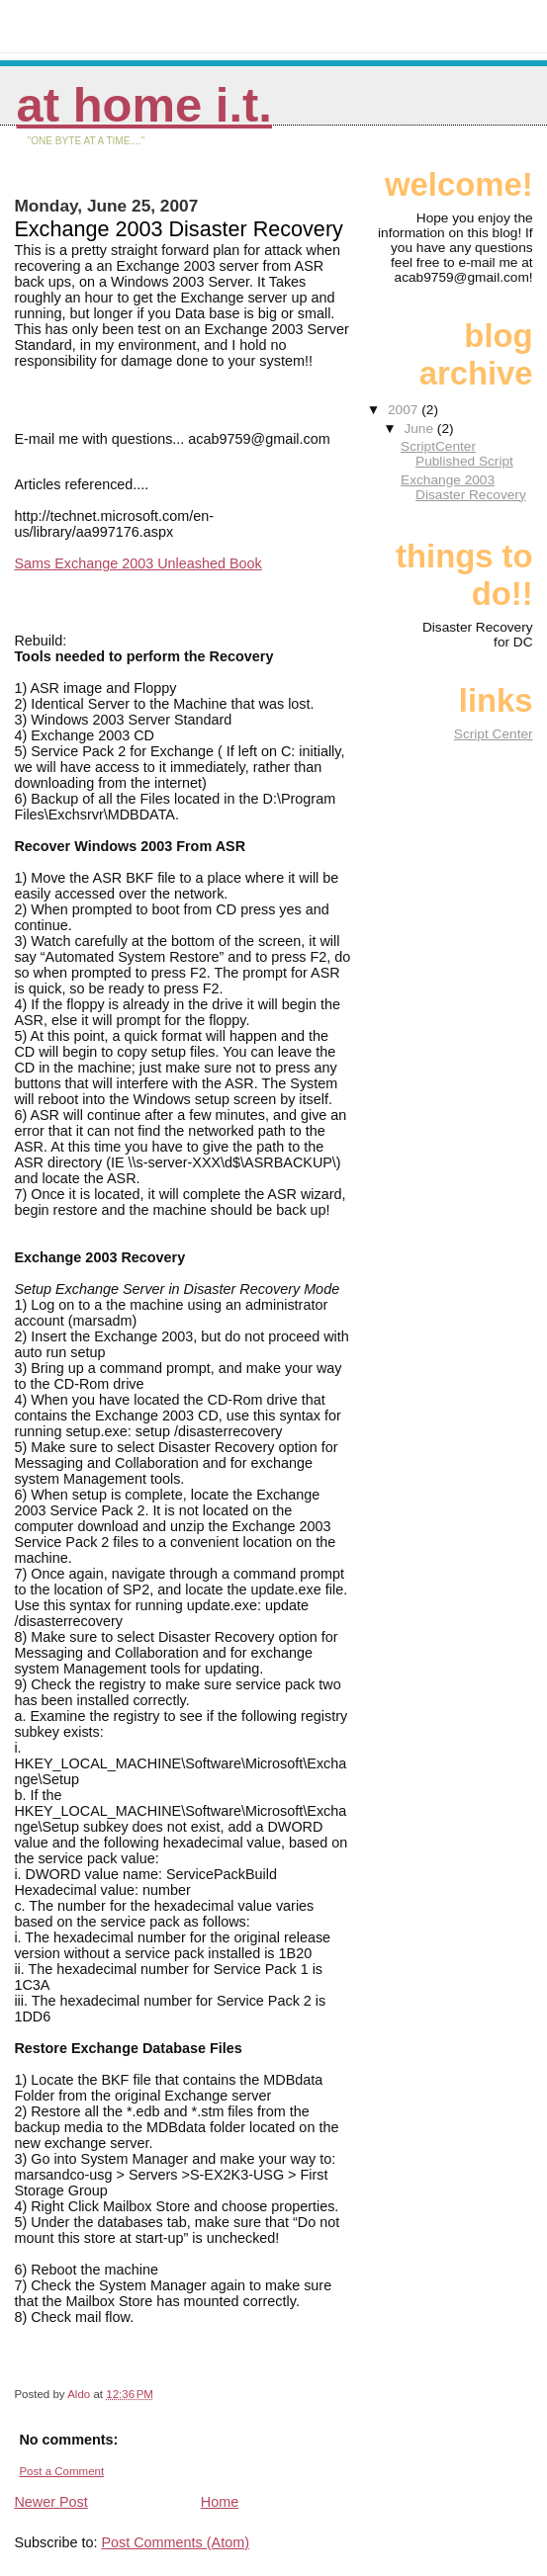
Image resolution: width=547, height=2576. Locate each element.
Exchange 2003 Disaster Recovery (463, 487)
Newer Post (50, 2502)
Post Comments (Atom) (175, 2542)
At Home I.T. (144, 104)
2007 (404, 409)
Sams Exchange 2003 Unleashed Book (137, 563)
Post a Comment (61, 2471)
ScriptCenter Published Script (457, 454)
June (420, 428)
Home (219, 2502)
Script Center (493, 734)
